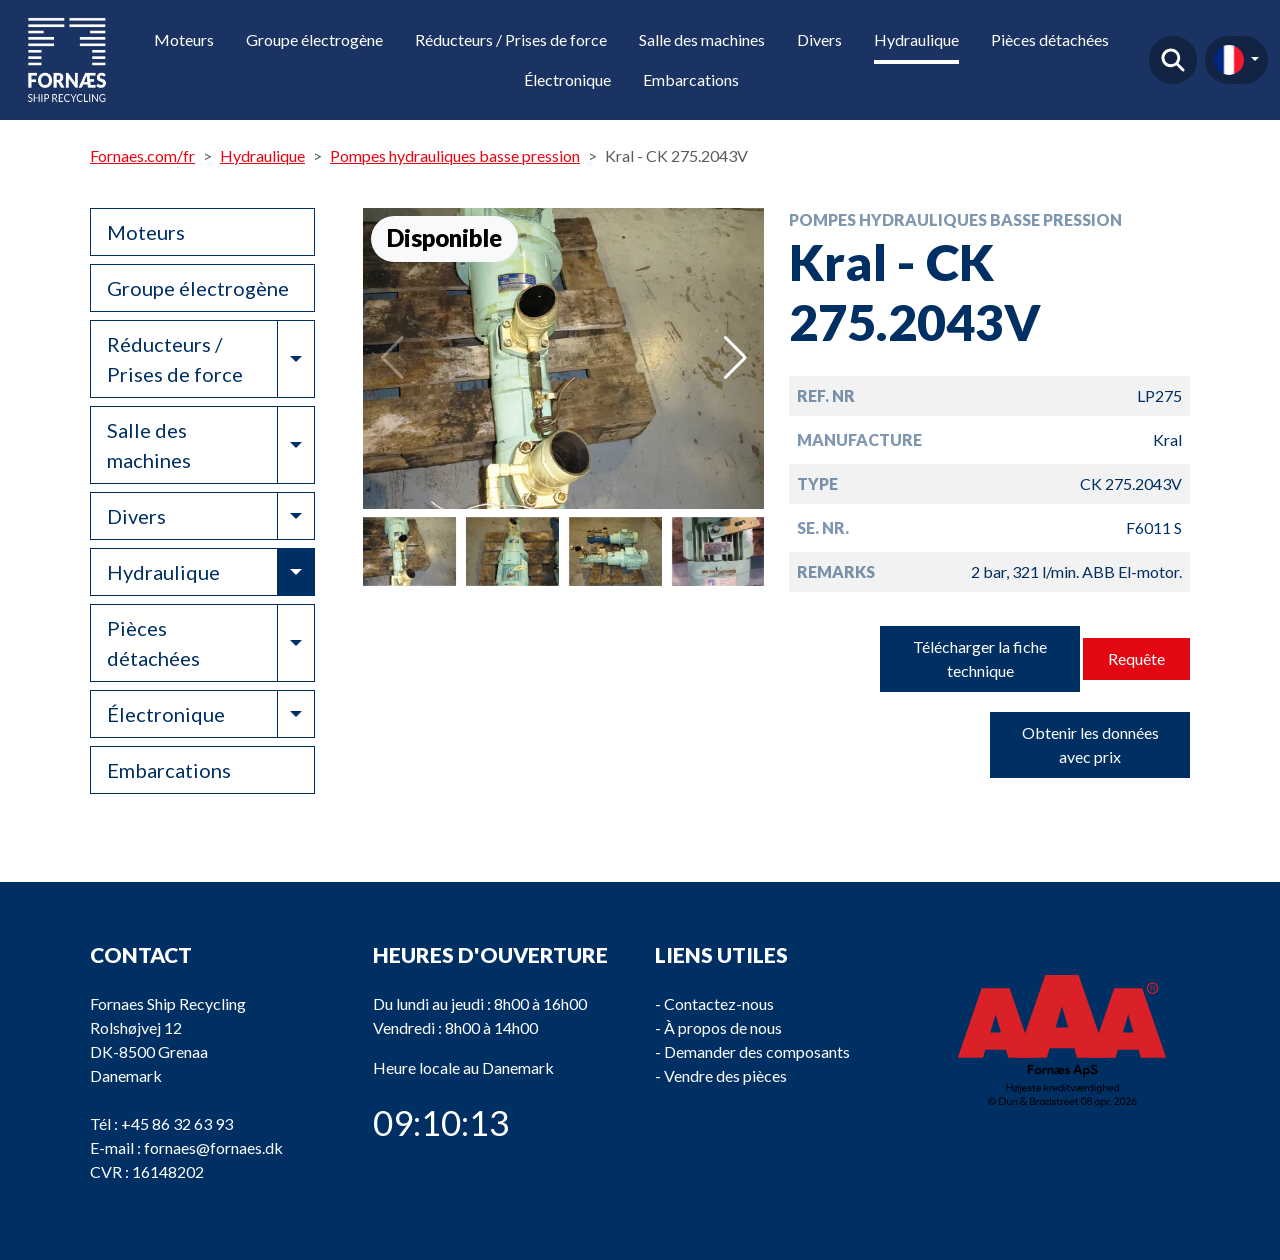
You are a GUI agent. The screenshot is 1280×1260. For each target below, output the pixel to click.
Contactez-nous (719, 1003)
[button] (735, 358)
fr (1229, 60)
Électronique (567, 79)
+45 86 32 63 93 (177, 1123)
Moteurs (184, 39)
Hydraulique (916, 39)
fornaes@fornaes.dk (213, 1147)
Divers (819, 39)
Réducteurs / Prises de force (511, 39)
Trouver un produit (1173, 60)
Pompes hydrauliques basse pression (455, 155)
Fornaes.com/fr (142, 155)
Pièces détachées (1050, 39)
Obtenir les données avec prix (1090, 744)
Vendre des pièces (725, 1075)
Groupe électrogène (314, 39)
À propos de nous (723, 1027)
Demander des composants (757, 1051)
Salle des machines (702, 39)
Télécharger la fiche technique (980, 658)
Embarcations (691, 79)
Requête (1136, 658)
